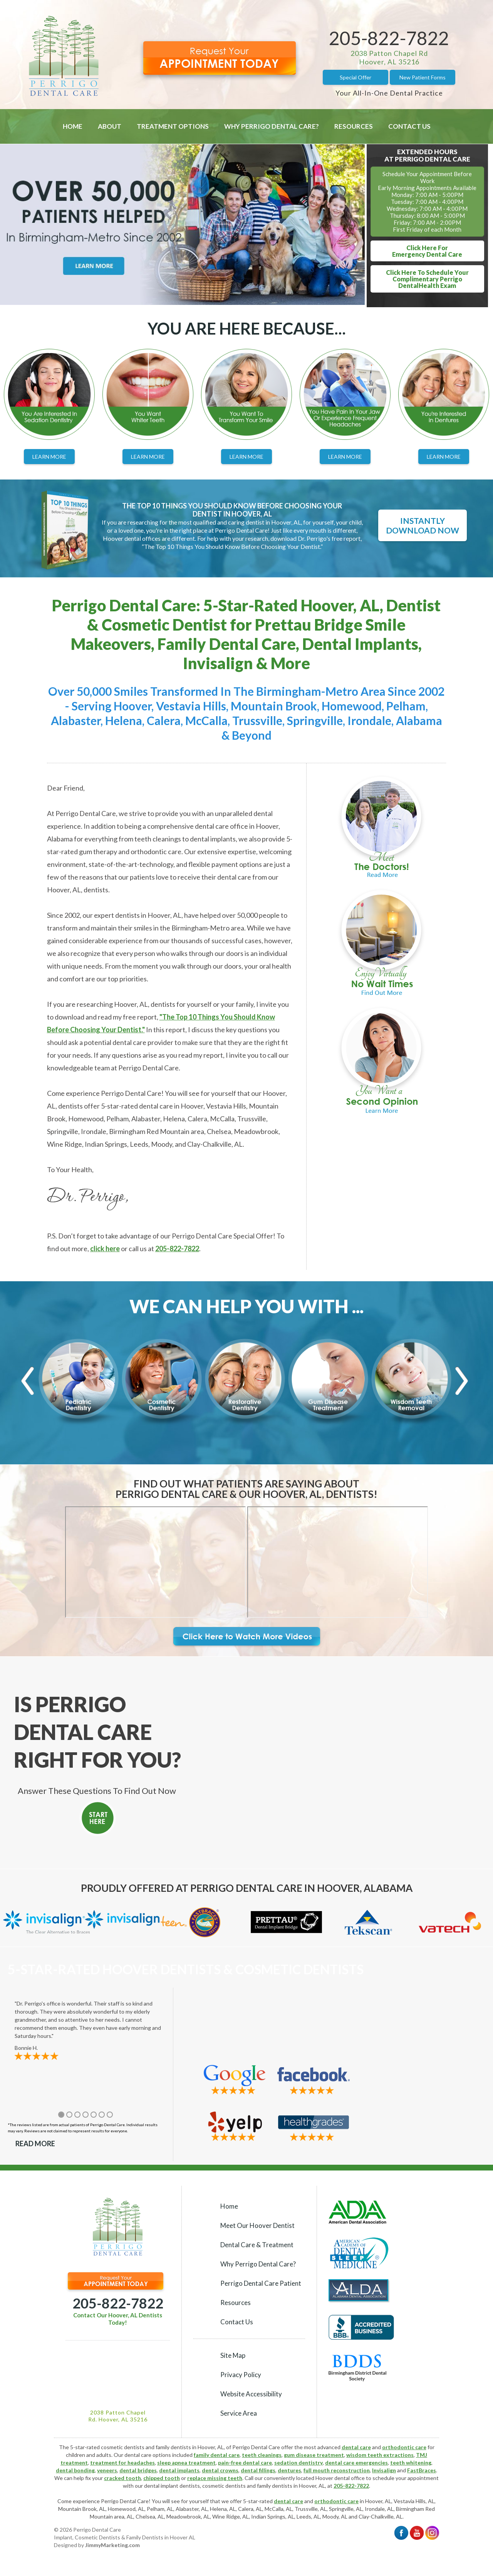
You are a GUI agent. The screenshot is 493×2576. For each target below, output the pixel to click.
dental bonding (75, 2470)
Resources (353, 126)
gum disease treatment (314, 2454)
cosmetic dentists (224, 2485)
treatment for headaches (122, 2462)
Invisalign (384, 2470)
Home (72, 126)
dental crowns (220, 2470)
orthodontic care (404, 2447)
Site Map (232, 2355)
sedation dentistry (298, 2462)
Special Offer (355, 77)
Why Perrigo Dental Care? (271, 126)
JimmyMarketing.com (112, 2545)
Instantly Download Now (422, 525)
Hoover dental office (340, 2478)
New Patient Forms (422, 77)
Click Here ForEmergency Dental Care (427, 251)
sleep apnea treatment (186, 2462)
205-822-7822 (389, 38)
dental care (356, 2447)
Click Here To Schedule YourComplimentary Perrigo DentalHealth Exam (427, 279)
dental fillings (258, 2470)
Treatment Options (173, 126)
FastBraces (421, 2470)
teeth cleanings (262, 2454)
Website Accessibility (251, 2394)
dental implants (179, 2470)
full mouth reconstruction (337, 2470)
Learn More (49, 456)
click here (105, 1248)
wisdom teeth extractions (380, 2454)
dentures (289, 2470)
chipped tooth (161, 2478)
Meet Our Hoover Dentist (257, 2225)
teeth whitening (410, 2462)
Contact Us (409, 126)
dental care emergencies (356, 2462)
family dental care (217, 2454)
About (109, 126)
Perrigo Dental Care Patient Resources (260, 2293)
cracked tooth (122, 2478)
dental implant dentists (172, 2485)
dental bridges (138, 2470)
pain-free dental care (245, 2462)
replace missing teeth (214, 2478)
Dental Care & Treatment (256, 2245)
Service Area (238, 2413)
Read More (35, 2143)
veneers (107, 2470)
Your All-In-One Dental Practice (389, 93)
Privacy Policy (240, 2375)
